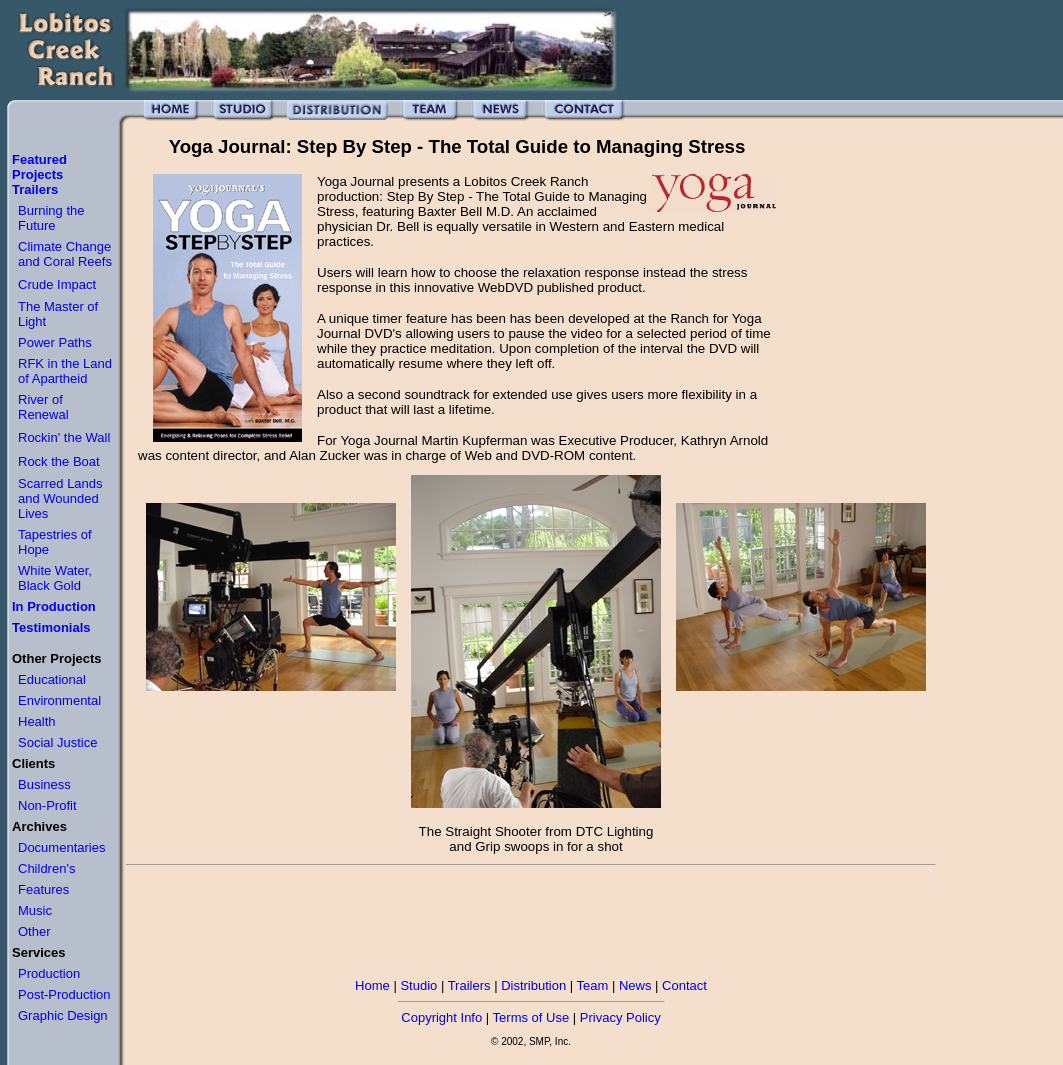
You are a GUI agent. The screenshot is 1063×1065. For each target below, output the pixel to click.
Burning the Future (51, 218)
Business (44, 784)
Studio (418, 985)
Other (34, 931)
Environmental (59, 700)
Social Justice (57, 742)
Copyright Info (441, 1017)
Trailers (469, 985)
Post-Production (64, 994)
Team (593, 985)
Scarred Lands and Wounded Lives (60, 498)
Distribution (533, 985)
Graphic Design (63, 1015)
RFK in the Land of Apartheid (65, 371)
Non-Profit (47, 805)
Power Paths (55, 342)
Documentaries (61, 847)
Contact (684, 985)
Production (49, 973)
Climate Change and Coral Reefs (65, 254)
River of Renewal (43, 407)
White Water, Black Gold (55, 578)
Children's (46, 868)
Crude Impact (57, 284)
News (635, 985)
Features (43, 889)
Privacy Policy (620, 1017)
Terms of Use (531, 1017)
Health (37, 721)
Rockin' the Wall (64, 437)
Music (35, 910)
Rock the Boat (59, 461)
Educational (52, 679)
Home (372, 985)
